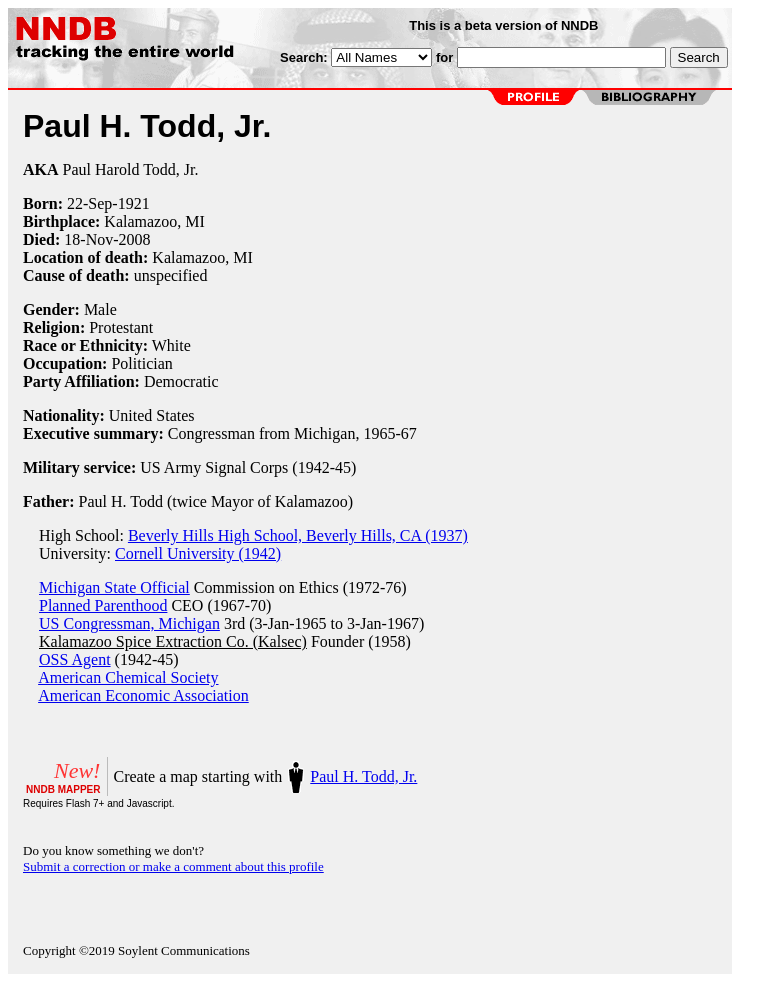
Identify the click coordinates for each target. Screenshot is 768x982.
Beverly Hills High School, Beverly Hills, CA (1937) (298, 535)
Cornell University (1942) (198, 553)
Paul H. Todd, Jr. (363, 776)
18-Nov (88, 239)
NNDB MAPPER (63, 789)
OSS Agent (75, 659)
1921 (134, 203)
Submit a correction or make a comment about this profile (173, 866)
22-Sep (89, 203)
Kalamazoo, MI (154, 221)
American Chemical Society (128, 677)
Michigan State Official (114, 587)
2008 (135, 239)
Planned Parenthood (103, 605)
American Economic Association (143, 695)
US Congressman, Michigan (129, 623)
